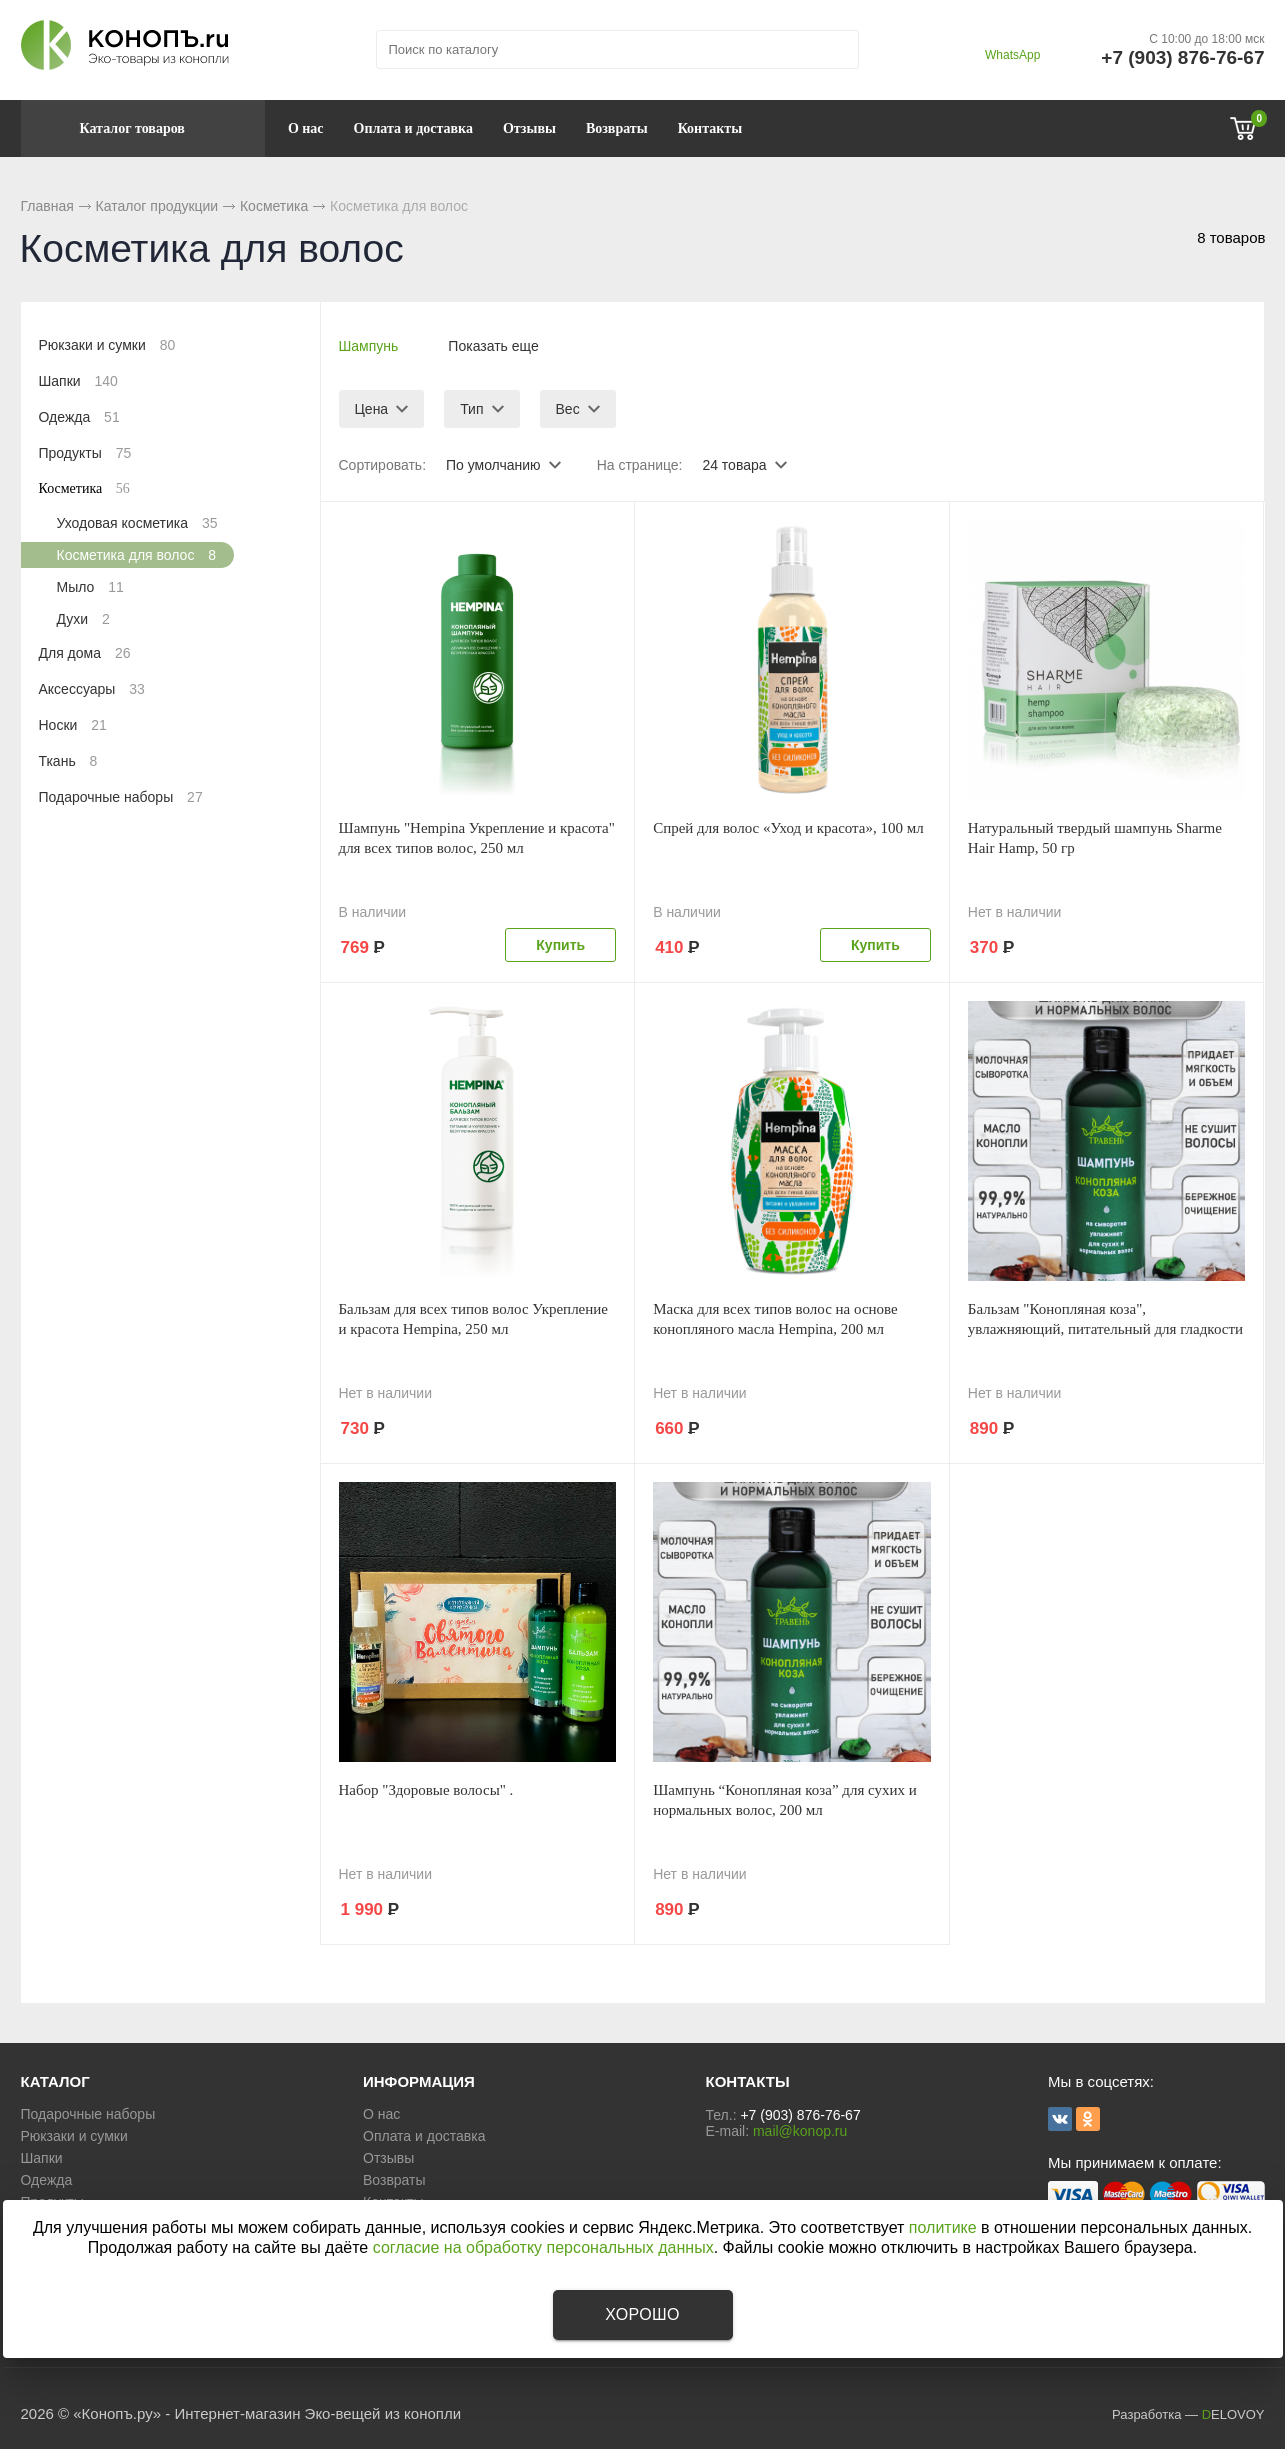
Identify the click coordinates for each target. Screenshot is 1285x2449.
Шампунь (369, 346)
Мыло (90, 587)
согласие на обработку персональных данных (543, 2247)
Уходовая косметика (137, 523)
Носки (73, 725)
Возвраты (617, 128)
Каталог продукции (157, 206)
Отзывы (529, 128)
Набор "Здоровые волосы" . (426, 1790)
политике (943, 2227)
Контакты (710, 128)
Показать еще (493, 346)
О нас (306, 128)
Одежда (79, 417)
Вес (568, 409)
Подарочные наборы (121, 797)
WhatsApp (1012, 55)
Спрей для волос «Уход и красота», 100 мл (788, 828)
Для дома (85, 653)
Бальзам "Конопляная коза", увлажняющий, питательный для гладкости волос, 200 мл (1105, 1329)
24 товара (734, 465)
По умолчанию (493, 465)
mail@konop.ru (800, 2131)
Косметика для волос (137, 555)
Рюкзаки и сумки (107, 345)
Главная (47, 206)
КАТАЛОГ (55, 2081)
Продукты (85, 453)
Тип (471, 409)
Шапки (78, 381)
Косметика (274, 206)
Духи (83, 619)
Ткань (68, 761)
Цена (372, 409)
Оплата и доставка (413, 128)
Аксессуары (92, 689)
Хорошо (642, 2314)
